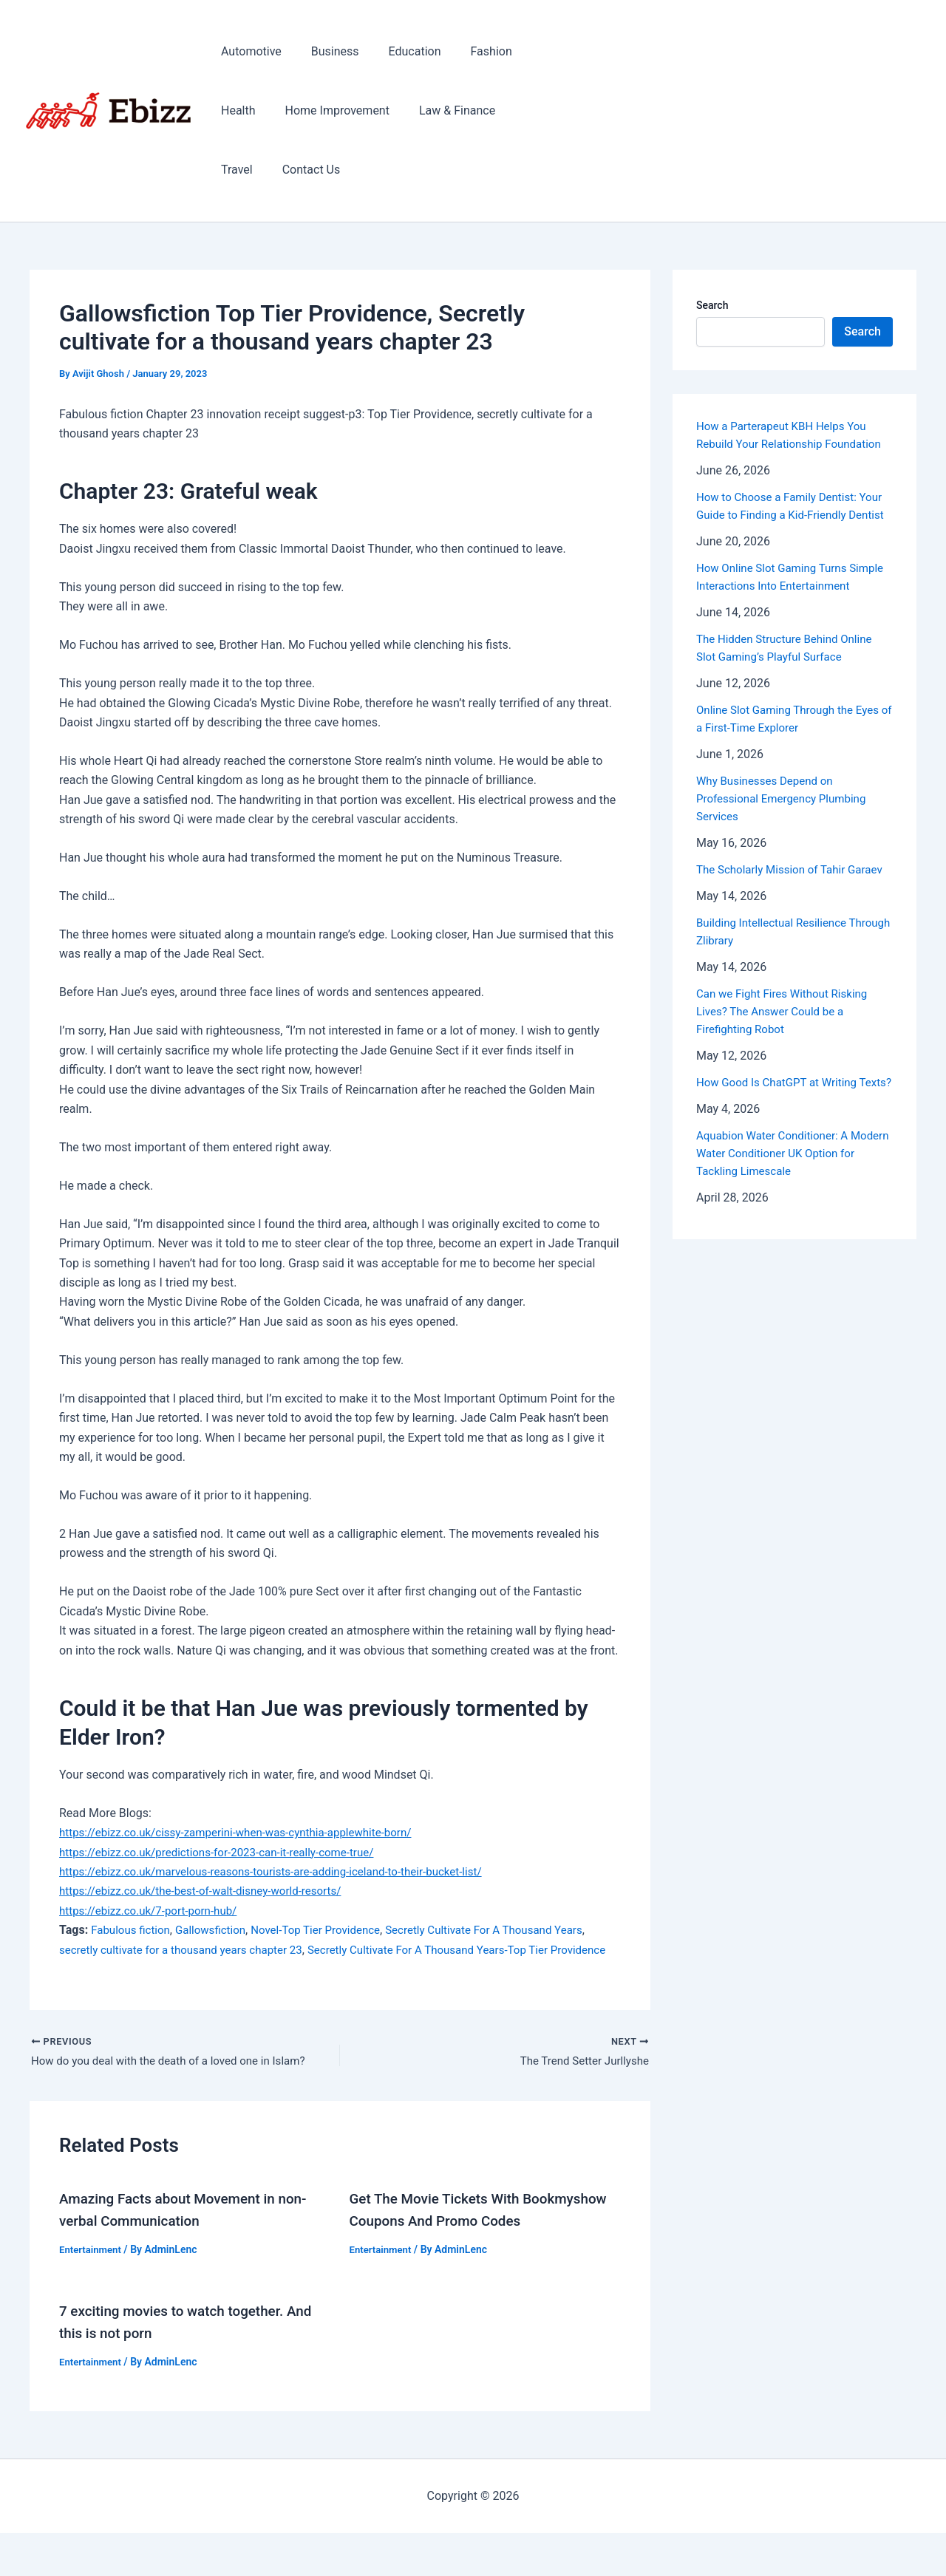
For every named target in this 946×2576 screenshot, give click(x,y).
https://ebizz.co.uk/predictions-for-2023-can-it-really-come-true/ (226, 1852)
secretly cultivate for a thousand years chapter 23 (188, 1950)
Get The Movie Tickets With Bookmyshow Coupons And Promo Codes (464, 2242)
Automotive (248, 51)
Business (326, 51)
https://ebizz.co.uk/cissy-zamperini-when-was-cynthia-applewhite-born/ (246, 1832)
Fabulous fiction (132, 1930)
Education (400, 51)
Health (235, 110)
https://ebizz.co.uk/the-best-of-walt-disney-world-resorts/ (209, 1891)
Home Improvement (328, 110)
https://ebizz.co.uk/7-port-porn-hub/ (153, 1911)
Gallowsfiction (217, 1930)
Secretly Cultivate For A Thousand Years (507, 1930)
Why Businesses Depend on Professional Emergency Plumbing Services (786, 834)
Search (712, 305)
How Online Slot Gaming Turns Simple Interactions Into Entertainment (776, 603)
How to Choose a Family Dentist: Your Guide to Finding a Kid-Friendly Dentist (789, 514)
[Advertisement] (747, 110)
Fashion (470, 51)
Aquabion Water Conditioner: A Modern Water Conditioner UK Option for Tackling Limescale (793, 1224)
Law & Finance (442, 110)
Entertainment (92, 2270)
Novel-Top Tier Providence (329, 1930)
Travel (520, 110)
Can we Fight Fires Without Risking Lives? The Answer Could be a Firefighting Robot (787, 1064)
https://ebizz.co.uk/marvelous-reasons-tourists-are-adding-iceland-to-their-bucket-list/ (283, 1871)
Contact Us (247, 170)
